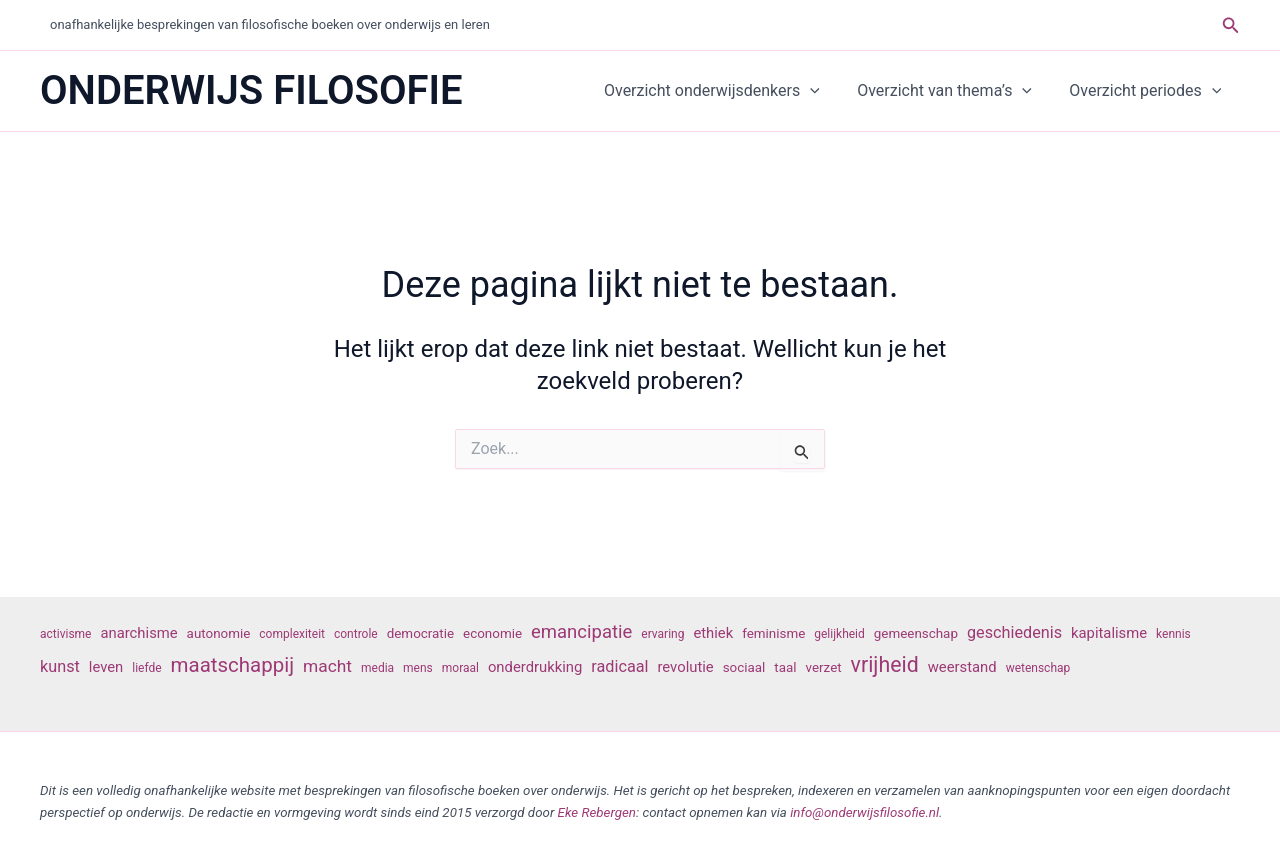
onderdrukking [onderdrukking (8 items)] (535, 667)
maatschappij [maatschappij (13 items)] (232, 665)
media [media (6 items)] (377, 668)
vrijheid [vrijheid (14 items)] (885, 664)
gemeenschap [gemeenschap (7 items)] (916, 633)
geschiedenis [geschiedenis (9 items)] (1014, 632)
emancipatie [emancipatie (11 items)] (581, 632)
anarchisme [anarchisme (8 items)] (138, 633)
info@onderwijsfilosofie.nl (864, 812)
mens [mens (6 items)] (418, 668)
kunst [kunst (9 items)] (60, 666)
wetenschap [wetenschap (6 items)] (1038, 668)
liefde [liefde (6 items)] (146, 668)
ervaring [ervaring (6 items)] (662, 634)
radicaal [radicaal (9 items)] (619, 666)
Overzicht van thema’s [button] (952, 91)
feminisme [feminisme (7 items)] (773, 633)
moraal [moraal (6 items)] (460, 668)
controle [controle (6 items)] (356, 634)
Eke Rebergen (597, 812)
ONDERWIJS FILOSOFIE (251, 90)
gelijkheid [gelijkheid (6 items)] (839, 634)
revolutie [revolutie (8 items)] (685, 667)
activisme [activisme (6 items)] (65, 634)
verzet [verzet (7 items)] (824, 667)
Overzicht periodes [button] (1148, 91)
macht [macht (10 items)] (327, 666)
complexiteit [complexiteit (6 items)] (292, 634)
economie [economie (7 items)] (492, 633)
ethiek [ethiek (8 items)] (713, 633)
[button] (1231, 25)
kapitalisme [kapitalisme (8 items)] (1109, 633)
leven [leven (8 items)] (106, 667)
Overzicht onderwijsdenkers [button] (725, 91)
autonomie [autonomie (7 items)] (219, 633)
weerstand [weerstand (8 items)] (962, 667)
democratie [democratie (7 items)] (420, 633)
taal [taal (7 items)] (785, 667)
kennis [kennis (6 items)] (1173, 634)
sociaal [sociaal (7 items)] (744, 667)
